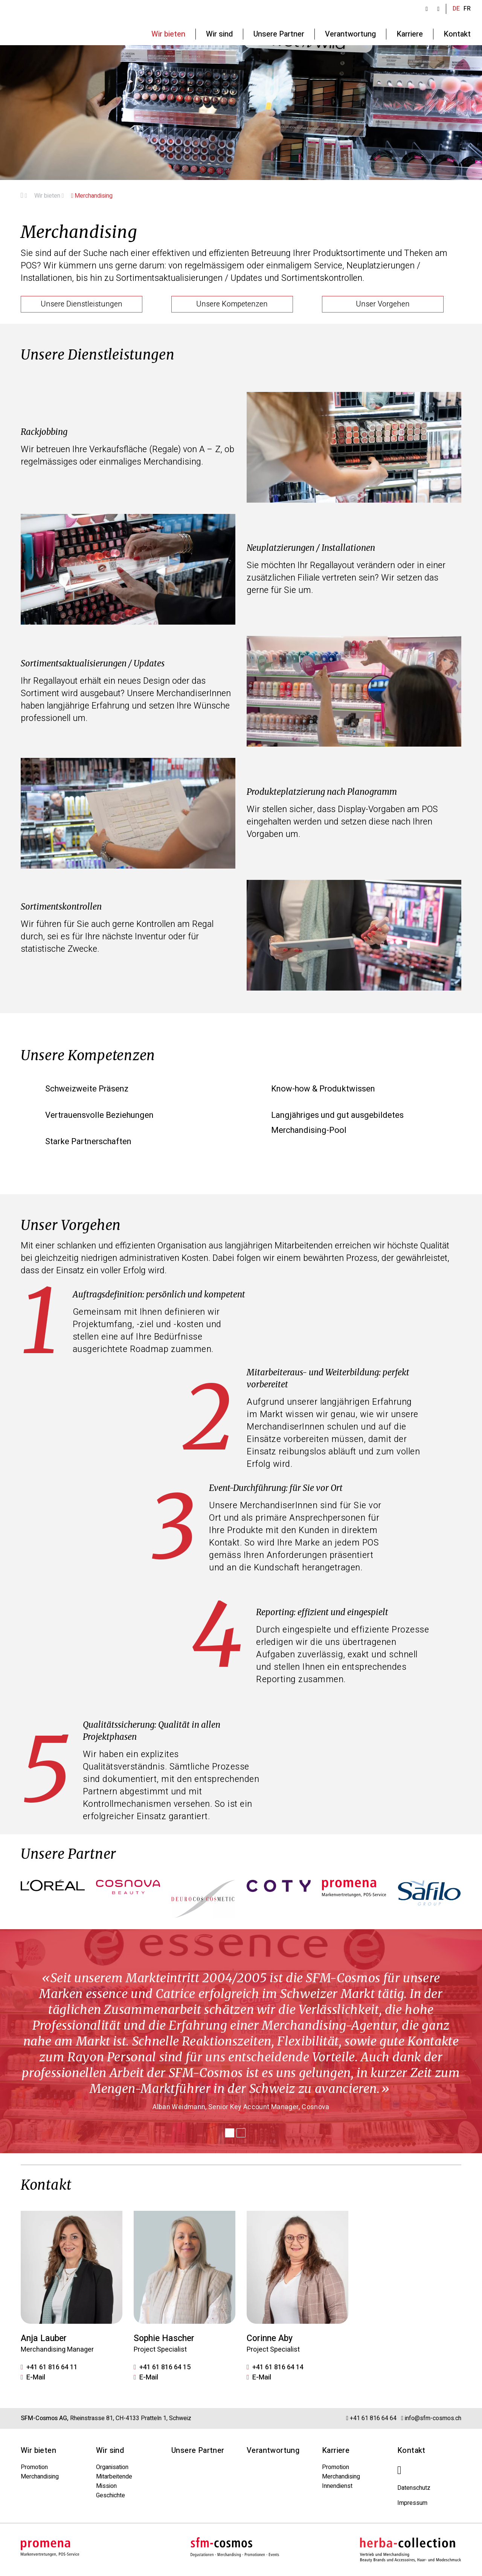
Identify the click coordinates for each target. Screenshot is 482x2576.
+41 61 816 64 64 (374, 2418)
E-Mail (35, 2377)
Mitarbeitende (114, 2476)
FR (467, 8)
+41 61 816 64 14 (278, 2367)
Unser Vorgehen (383, 304)
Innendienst (337, 2486)
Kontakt (411, 2450)
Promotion (34, 2467)
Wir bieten (49, 196)
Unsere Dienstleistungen (81, 304)
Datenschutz (413, 2487)
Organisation (112, 2467)
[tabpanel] (241, 2041)
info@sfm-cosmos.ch (433, 2418)
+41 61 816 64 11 (52, 2367)
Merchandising (92, 196)
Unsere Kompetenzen (232, 304)
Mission (106, 2486)
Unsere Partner (197, 2450)
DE (456, 8)
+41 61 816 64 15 (165, 2367)
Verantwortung (273, 2450)
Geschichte (110, 2495)
